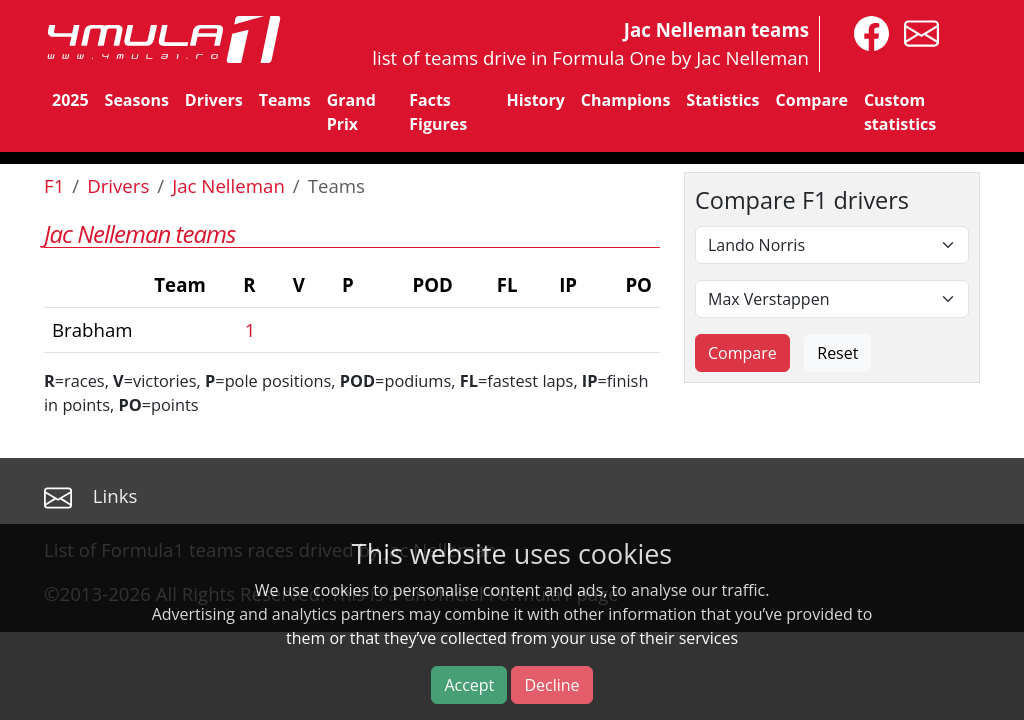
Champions (625, 100)
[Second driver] (832, 299)
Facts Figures (438, 112)
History (536, 100)
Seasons (137, 100)
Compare (812, 100)
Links (115, 495)
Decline (551, 685)
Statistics (722, 100)
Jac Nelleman (228, 185)
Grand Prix (351, 112)
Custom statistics (900, 112)
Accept (469, 685)
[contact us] (916, 31)
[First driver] (832, 245)
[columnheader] (129, 285)
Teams (285, 100)
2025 (70, 100)
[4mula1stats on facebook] (866, 31)
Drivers (214, 100)
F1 (54, 185)
